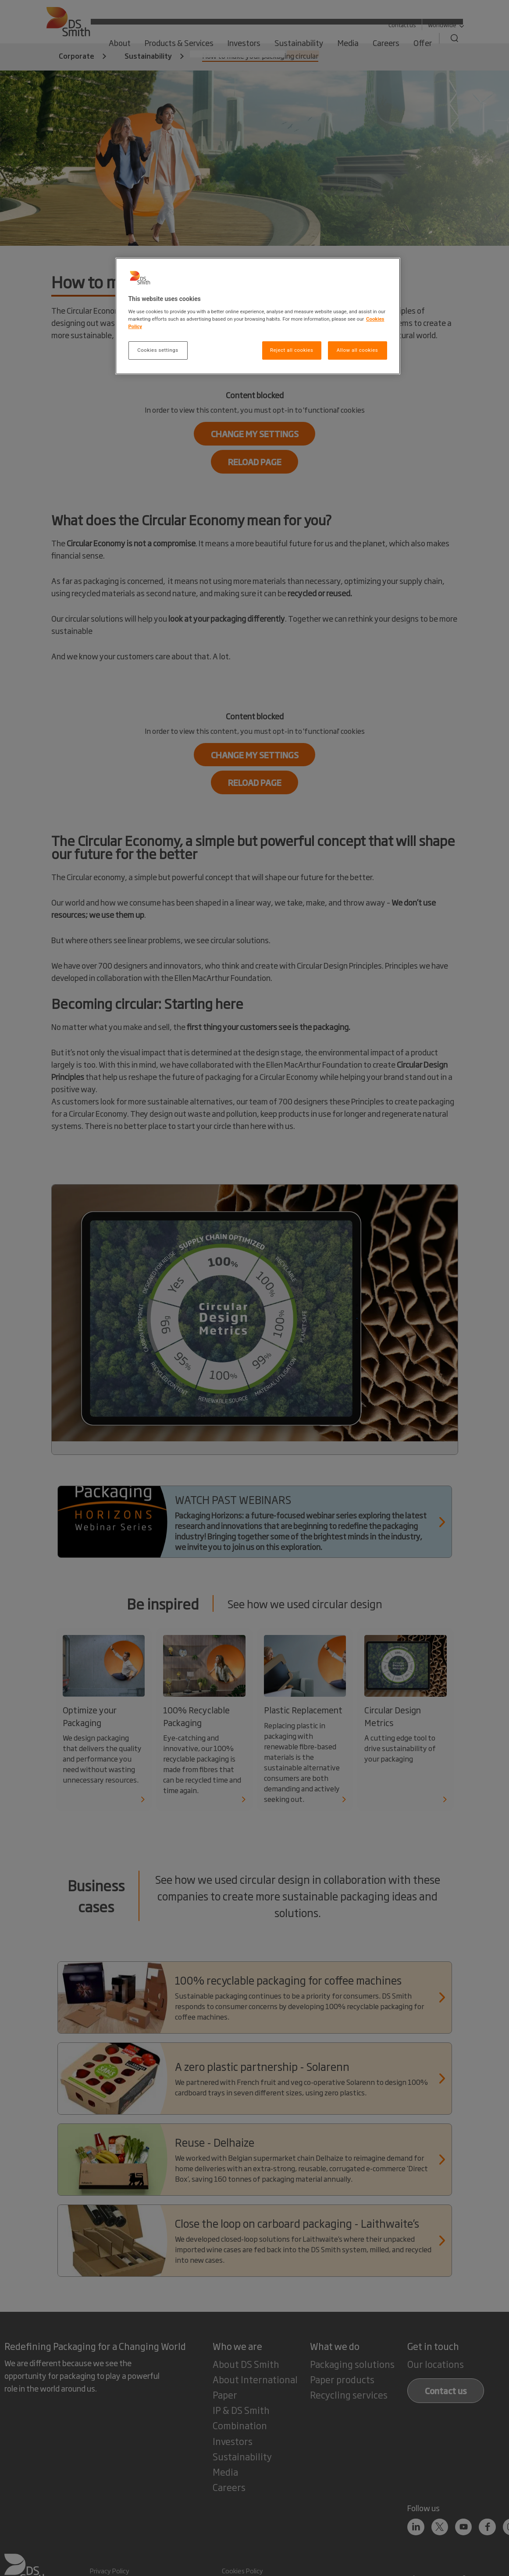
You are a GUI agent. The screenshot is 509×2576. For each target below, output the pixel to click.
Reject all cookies (291, 350)
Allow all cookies (357, 350)
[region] (257, 316)
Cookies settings (157, 350)
